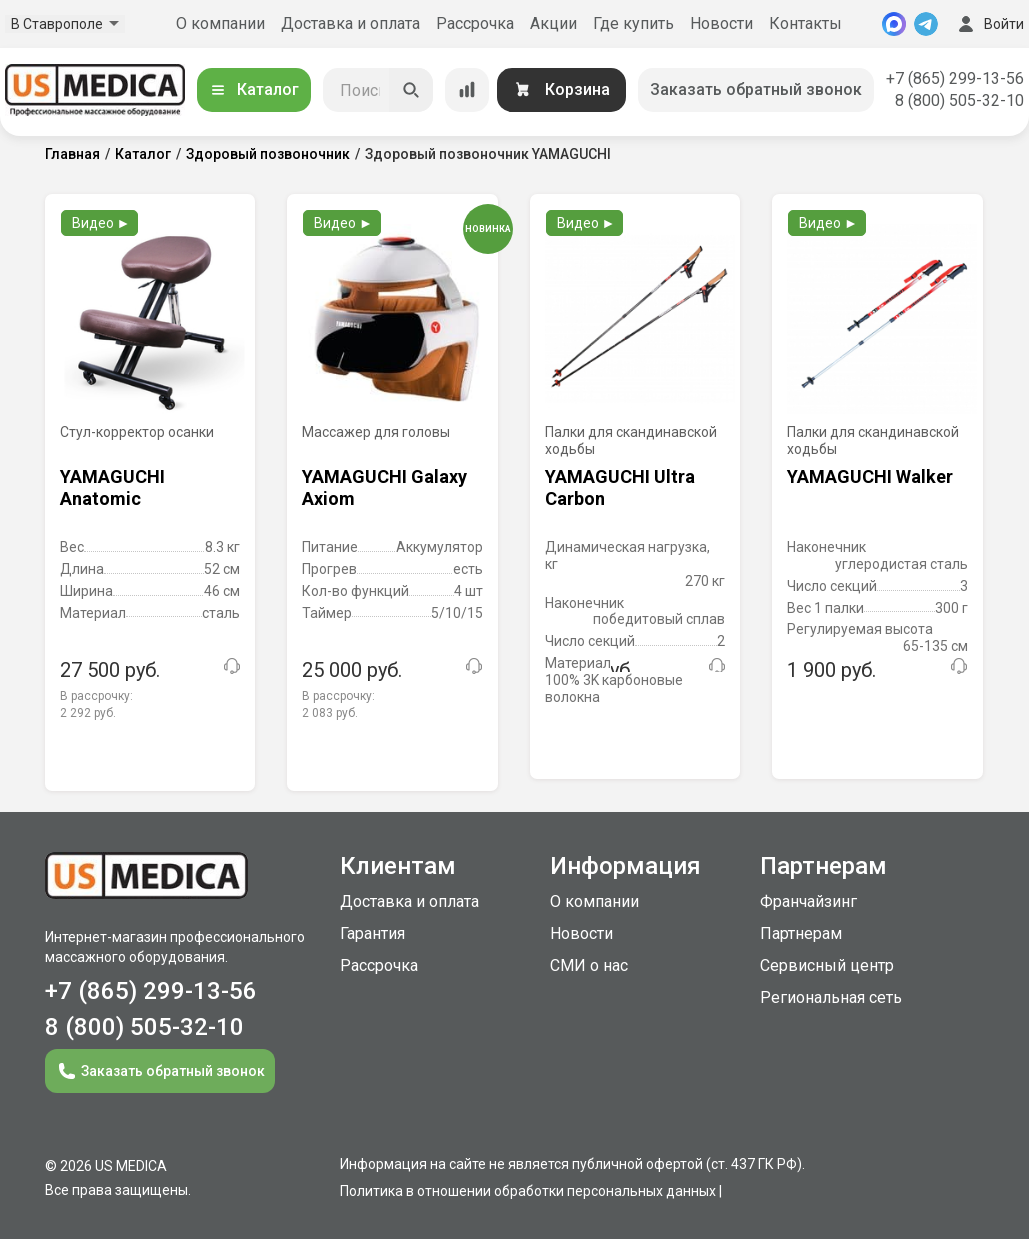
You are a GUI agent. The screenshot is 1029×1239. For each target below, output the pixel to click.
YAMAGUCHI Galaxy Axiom (384, 487)
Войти (989, 24)
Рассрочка (475, 23)
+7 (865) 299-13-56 (955, 78)
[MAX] (894, 24)
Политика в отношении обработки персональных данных (528, 1191)
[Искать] (411, 90)
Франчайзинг (808, 901)
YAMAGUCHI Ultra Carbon (620, 487)
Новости (721, 23)
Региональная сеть (831, 997)
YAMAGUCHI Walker (870, 476)
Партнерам (801, 933)
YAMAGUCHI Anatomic (112, 487)
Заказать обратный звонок (756, 89)
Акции (553, 23)
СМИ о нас (589, 965)
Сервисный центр (827, 965)
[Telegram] (926, 24)
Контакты (805, 23)
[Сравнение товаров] (467, 90)
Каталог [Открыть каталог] (254, 89)
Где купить (633, 23)
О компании (220, 23)
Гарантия (372, 933)
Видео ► (101, 223)
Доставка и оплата (350, 23)
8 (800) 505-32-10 (959, 100)
